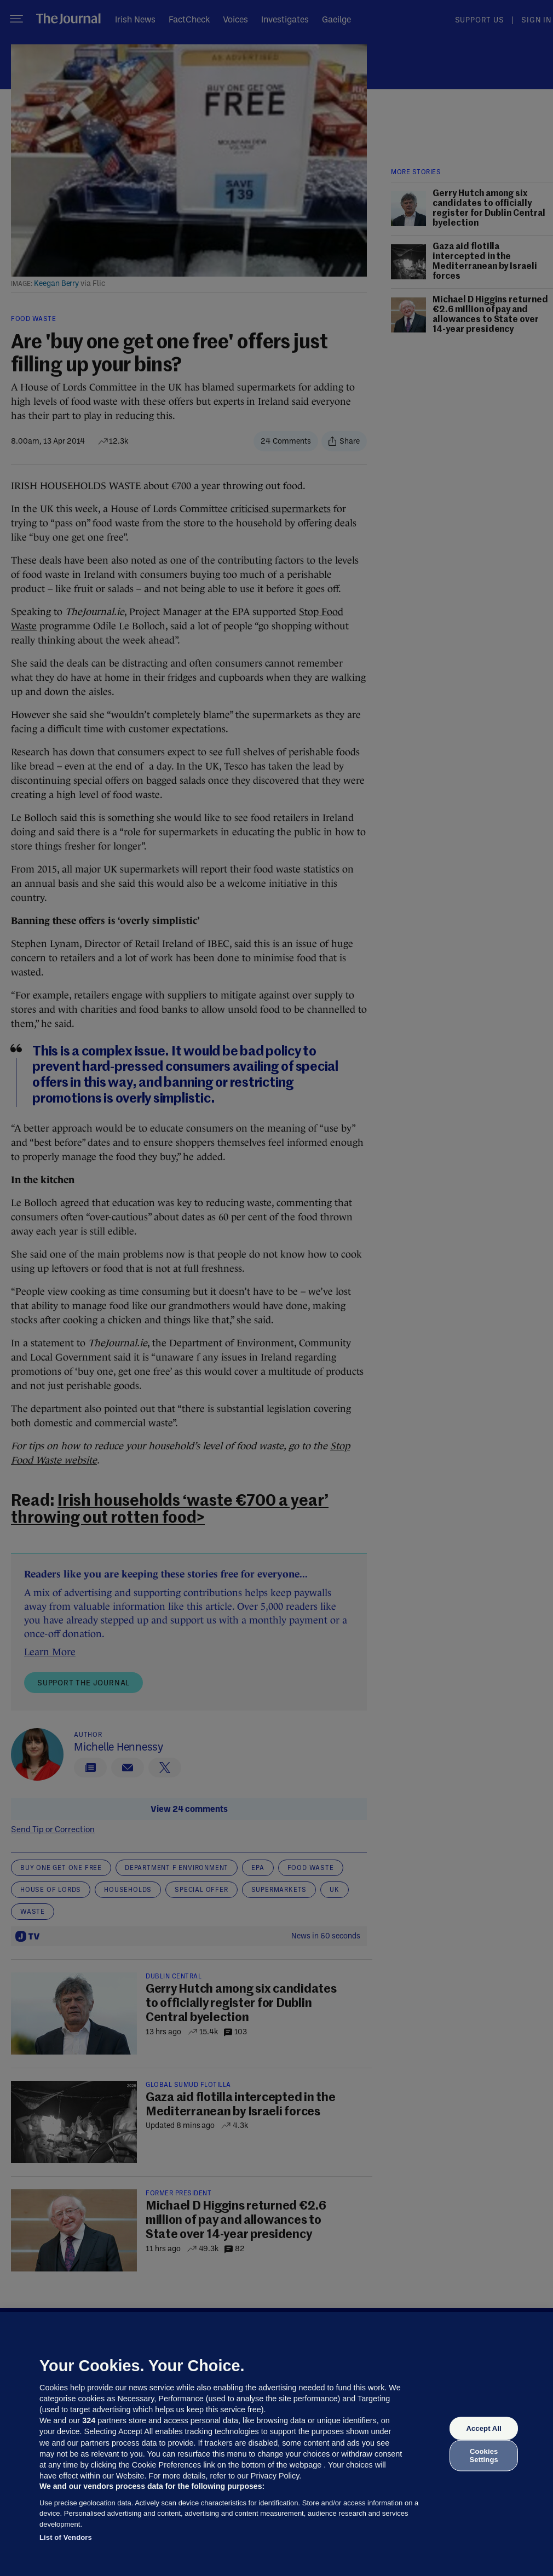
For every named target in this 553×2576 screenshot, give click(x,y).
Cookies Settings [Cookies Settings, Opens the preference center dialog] (484, 2455)
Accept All (483, 2428)
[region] (276, 2444)
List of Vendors (65, 2537)
